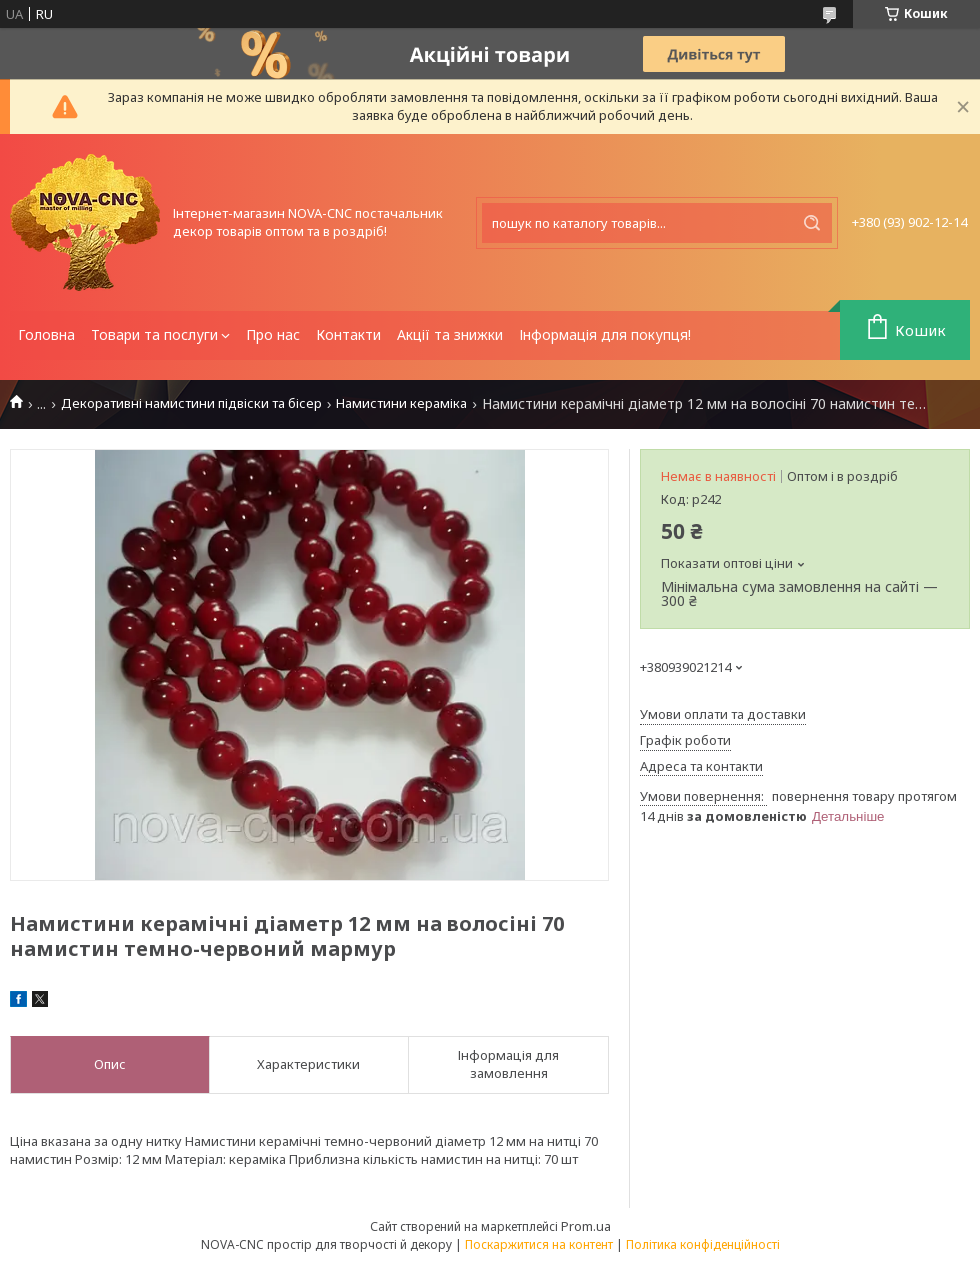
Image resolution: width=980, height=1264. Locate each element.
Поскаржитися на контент (539, 1244)
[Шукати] (812, 223)
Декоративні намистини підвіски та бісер (191, 403)
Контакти (348, 334)
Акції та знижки (450, 334)
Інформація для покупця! (605, 334)
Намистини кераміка (401, 403)
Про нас (273, 334)
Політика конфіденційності (703, 1244)
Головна (46, 334)
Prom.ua (586, 1226)
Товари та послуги (154, 334)
